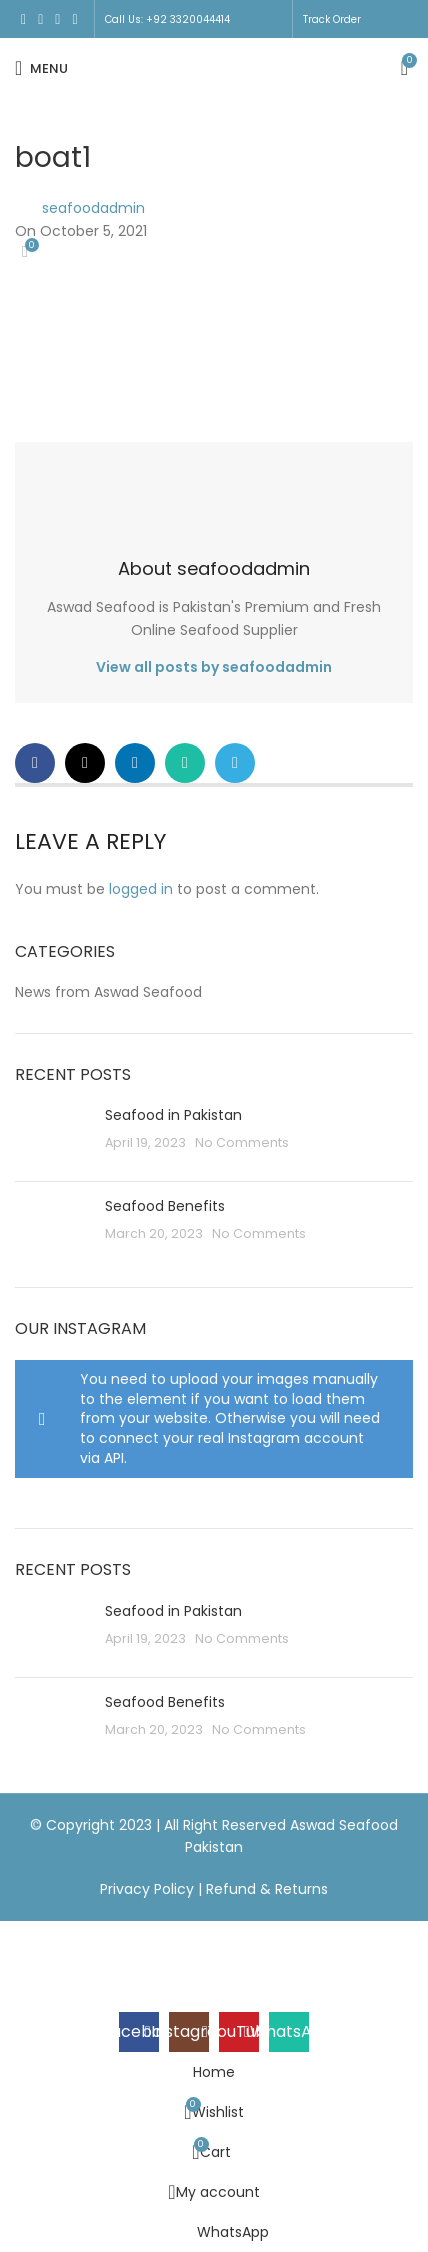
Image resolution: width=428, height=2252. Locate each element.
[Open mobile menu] (41, 68)
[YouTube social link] (57, 19)
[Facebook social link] (23, 19)
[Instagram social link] (40, 19)
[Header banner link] (214, 1126)
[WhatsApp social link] (74, 19)
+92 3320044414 (188, 19)
